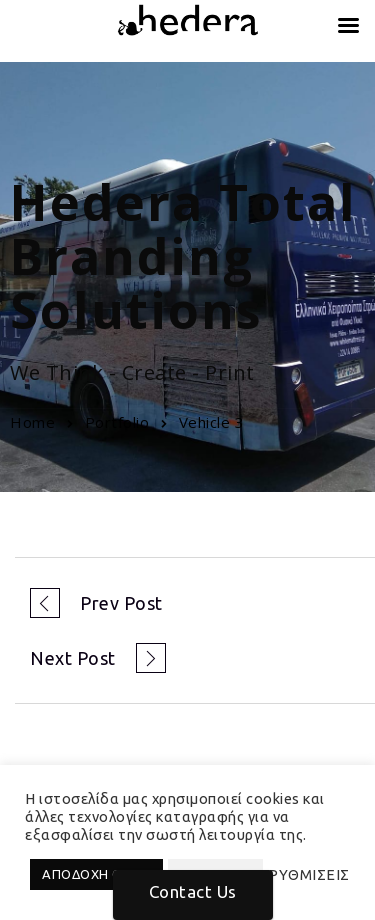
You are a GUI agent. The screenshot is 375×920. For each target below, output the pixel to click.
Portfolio (117, 422)
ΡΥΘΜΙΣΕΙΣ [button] (309, 874)
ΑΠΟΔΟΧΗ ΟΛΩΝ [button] (96, 874)
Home (32, 422)
